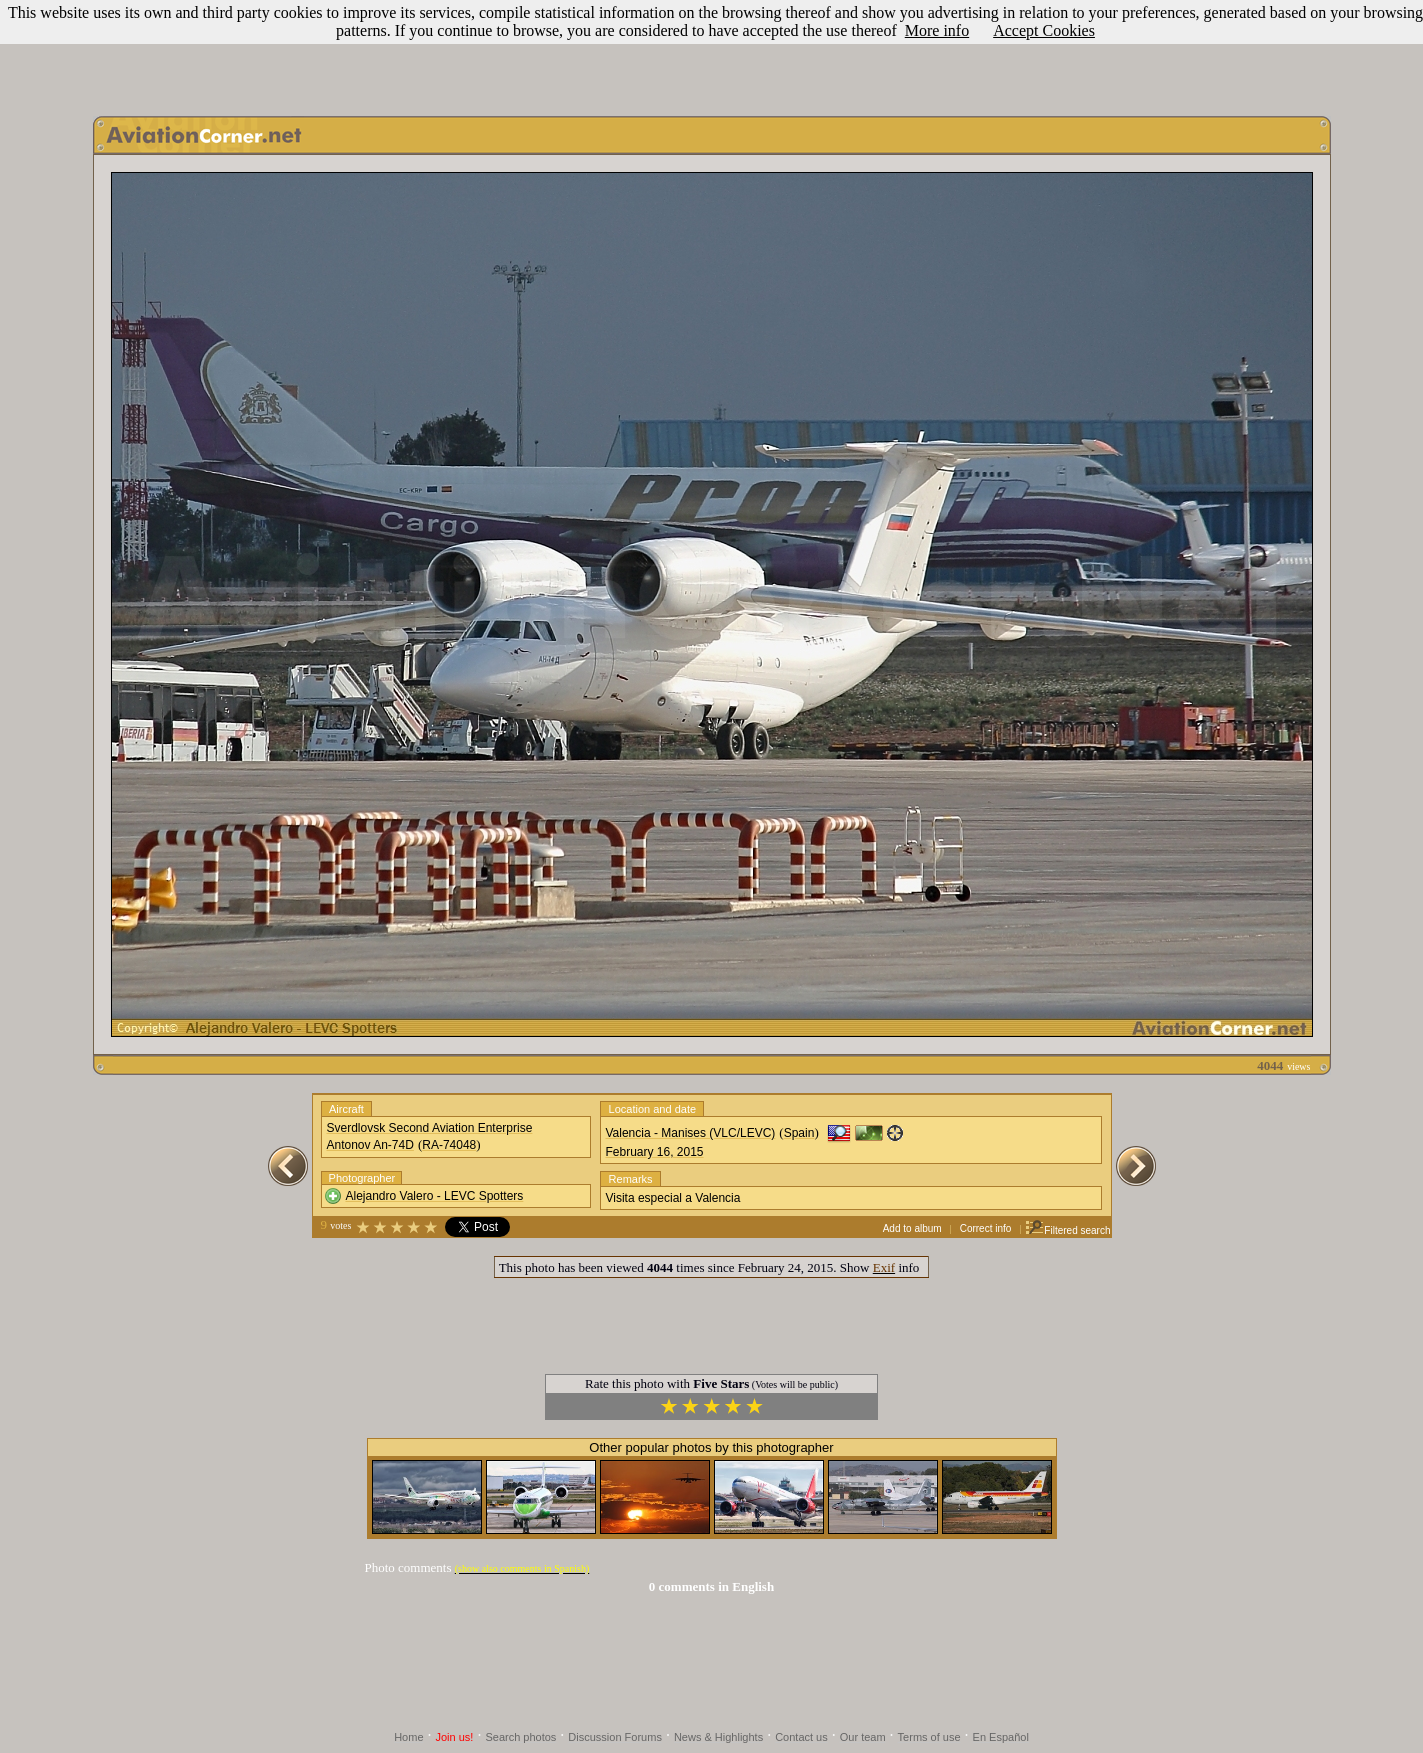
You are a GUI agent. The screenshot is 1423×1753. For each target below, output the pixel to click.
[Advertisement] (712, 53)
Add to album (912, 1228)
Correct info (986, 1228)
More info (937, 30)
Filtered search (1067, 1230)
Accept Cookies (1044, 30)
